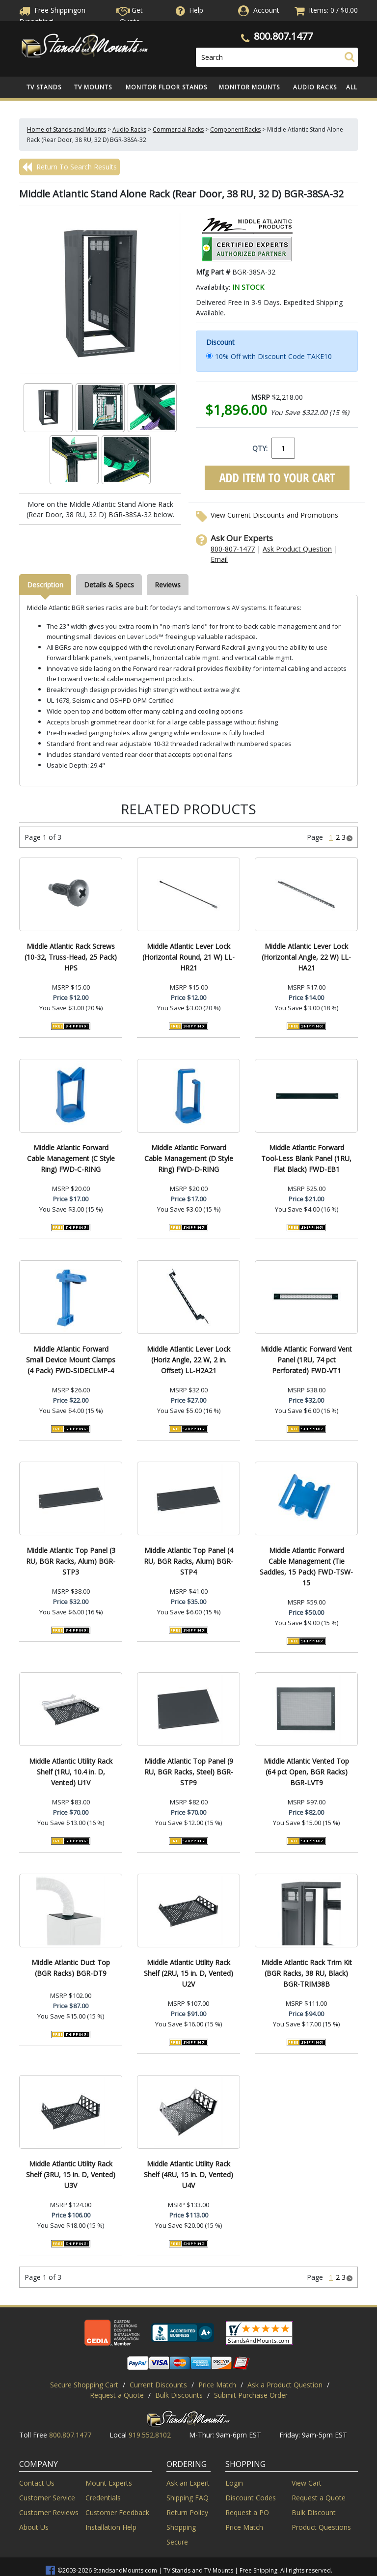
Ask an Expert (188, 2483)
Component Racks (235, 129)
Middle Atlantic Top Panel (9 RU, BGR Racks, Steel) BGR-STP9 (188, 1771)
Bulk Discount (314, 2512)
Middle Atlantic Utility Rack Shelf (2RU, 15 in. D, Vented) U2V (188, 1973)
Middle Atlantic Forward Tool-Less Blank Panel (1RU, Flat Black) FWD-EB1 (306, 1158)
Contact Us (36, 2483)
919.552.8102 (150, 2434)
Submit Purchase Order (251, 2395)
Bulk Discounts (179, 2395)
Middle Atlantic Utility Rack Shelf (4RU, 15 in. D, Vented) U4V (188, 2174)
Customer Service (47, 2497)
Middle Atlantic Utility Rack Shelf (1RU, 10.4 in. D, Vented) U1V (70, 1771)
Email (219, 559)
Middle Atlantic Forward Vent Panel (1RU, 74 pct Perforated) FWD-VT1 (306, 1359)
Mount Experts (108, 2483)
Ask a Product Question (285, 2384)
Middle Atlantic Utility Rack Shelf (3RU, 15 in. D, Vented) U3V (70, 2174)
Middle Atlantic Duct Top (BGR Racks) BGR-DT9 (70, 1968)
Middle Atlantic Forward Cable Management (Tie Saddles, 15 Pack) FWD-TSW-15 (306, 1566)
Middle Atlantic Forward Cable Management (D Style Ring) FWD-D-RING (188, 1158)
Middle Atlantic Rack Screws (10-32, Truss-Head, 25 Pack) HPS (71, 957)
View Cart (307, 2483)
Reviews (168, 584)
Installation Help (110, 2527)
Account (266, 10)
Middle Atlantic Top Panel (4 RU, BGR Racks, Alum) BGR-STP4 (188, 1561)
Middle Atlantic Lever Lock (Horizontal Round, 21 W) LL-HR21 (188, 957)
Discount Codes (250, 2497)
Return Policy (187, 2512)
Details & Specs (109, 584)
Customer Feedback (117, 2512)
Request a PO (247, 2512)
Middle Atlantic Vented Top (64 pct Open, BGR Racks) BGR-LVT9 (306, 1771)
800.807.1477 (283, 36)
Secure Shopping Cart (84, 2384)
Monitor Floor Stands (166, 87)
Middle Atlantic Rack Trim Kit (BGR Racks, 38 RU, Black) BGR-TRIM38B (306, 1973)
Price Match (217, 2384)
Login (234, 2483)
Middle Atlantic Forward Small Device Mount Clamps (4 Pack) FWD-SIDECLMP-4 (70, 1359)
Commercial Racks (178, 129)
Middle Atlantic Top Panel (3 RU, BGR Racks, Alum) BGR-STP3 (70, 1561)
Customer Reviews (49, 2512)
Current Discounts (158, 2384)
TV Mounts (93, 87)
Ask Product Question (297, 549)
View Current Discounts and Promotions (274, 515)
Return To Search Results (69, 167)
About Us (34, 2527)
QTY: (260, 448)
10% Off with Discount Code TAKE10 (273, 356)
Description (45, 584)
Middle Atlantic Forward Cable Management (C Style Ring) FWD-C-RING (71, 1158)
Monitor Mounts (249, 87)
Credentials (103, 2497)
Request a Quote (117, 2395)
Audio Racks (315, 87)
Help (188, 10)
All (351, 87)
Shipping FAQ (187, 2497)
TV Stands (44, 87)
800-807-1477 (233, 549)
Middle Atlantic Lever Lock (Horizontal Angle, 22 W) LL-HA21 (306, 957)
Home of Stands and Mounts (66, 129)
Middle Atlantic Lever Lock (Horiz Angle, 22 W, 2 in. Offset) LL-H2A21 (188, 1359)
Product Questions (321, 2527)
